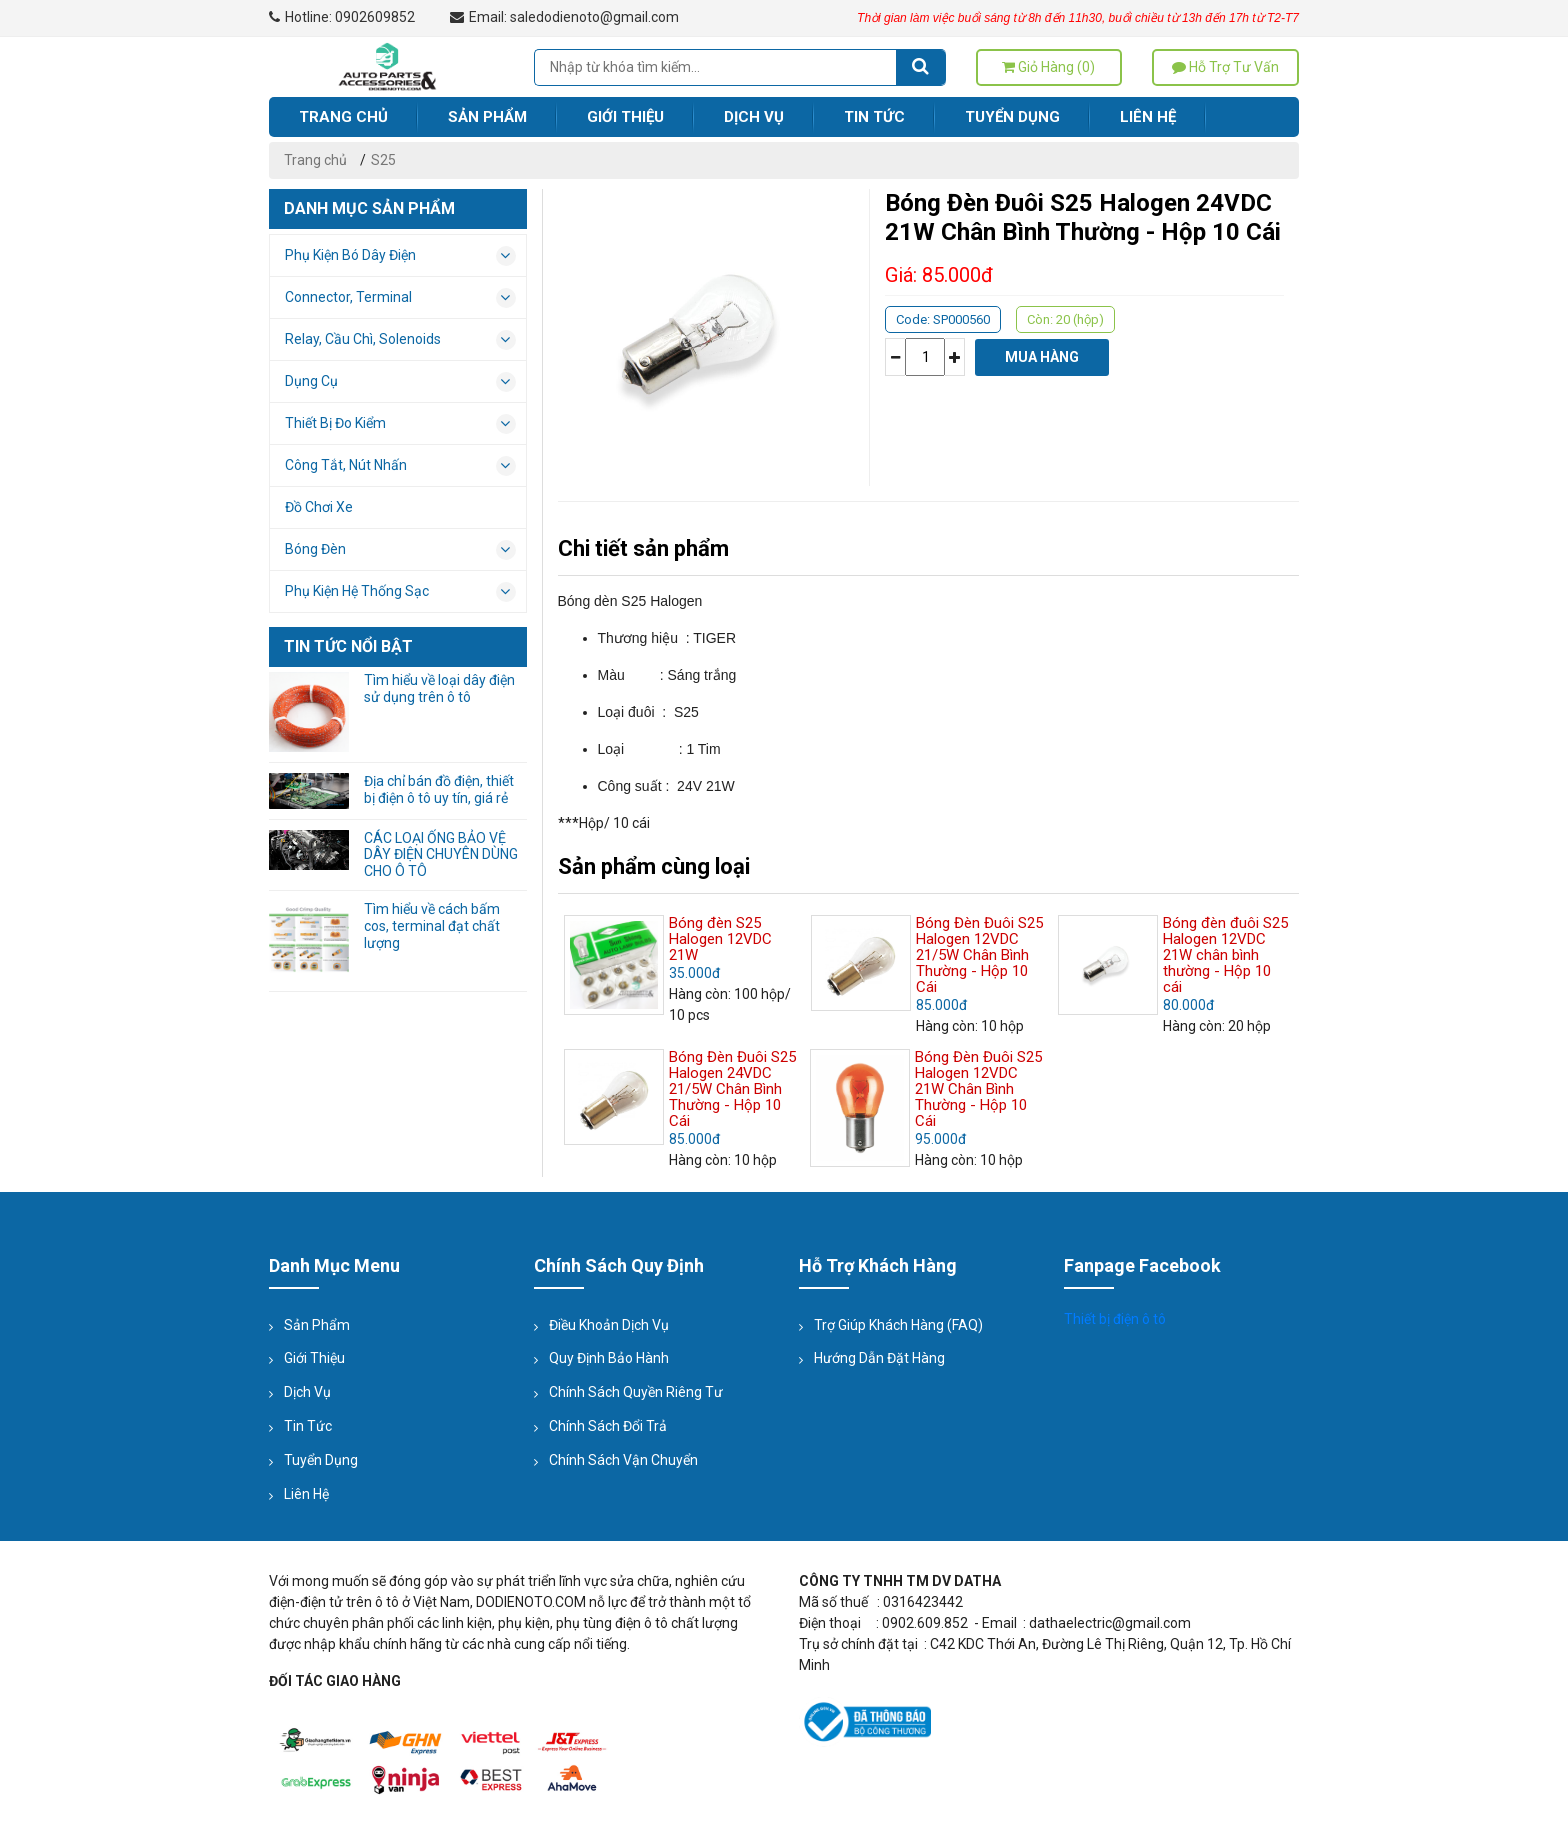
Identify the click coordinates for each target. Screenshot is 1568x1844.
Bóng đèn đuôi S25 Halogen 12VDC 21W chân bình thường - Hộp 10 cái (1225, 955)
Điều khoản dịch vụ (609, 1325)
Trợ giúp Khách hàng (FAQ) (898, 1325)
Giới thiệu (625, 117)
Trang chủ (343, 117)
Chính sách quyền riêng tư (636, 1392)
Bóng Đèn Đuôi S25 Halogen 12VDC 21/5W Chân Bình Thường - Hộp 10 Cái (979, 955)
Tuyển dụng (1012, 117)
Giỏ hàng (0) (1048, 67)
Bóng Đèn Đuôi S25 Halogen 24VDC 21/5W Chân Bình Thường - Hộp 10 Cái (732, 1089)
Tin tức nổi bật (348, 646)
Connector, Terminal (400, 298)
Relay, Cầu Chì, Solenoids (400, 340)
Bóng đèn (400, 550)
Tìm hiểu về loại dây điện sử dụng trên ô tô (439, 688)
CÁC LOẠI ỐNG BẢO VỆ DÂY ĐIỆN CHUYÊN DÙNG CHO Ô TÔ (441, 855)
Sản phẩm (487, 117)
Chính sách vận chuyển (623, 1460)
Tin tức (874, 117)
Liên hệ (1148, 117)
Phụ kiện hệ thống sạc (400, 592)
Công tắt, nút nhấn (400, 466)
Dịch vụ (754, 117)
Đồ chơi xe (319, 507)
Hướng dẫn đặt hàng (879, 1358)
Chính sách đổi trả (608, 1426)
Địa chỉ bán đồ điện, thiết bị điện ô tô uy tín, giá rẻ (439, 789)
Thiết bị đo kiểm (400, 424)
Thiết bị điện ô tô (1115, 1319)
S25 (383, 160)
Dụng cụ (400, 382)
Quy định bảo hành (609, 1358)
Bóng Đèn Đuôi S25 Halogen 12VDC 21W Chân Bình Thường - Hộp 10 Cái (978, 1089)
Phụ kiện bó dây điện (400, 256)
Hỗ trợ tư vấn (1225, 67)
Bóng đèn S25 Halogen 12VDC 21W (720, 939)
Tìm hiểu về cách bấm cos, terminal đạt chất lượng (432, 926)
